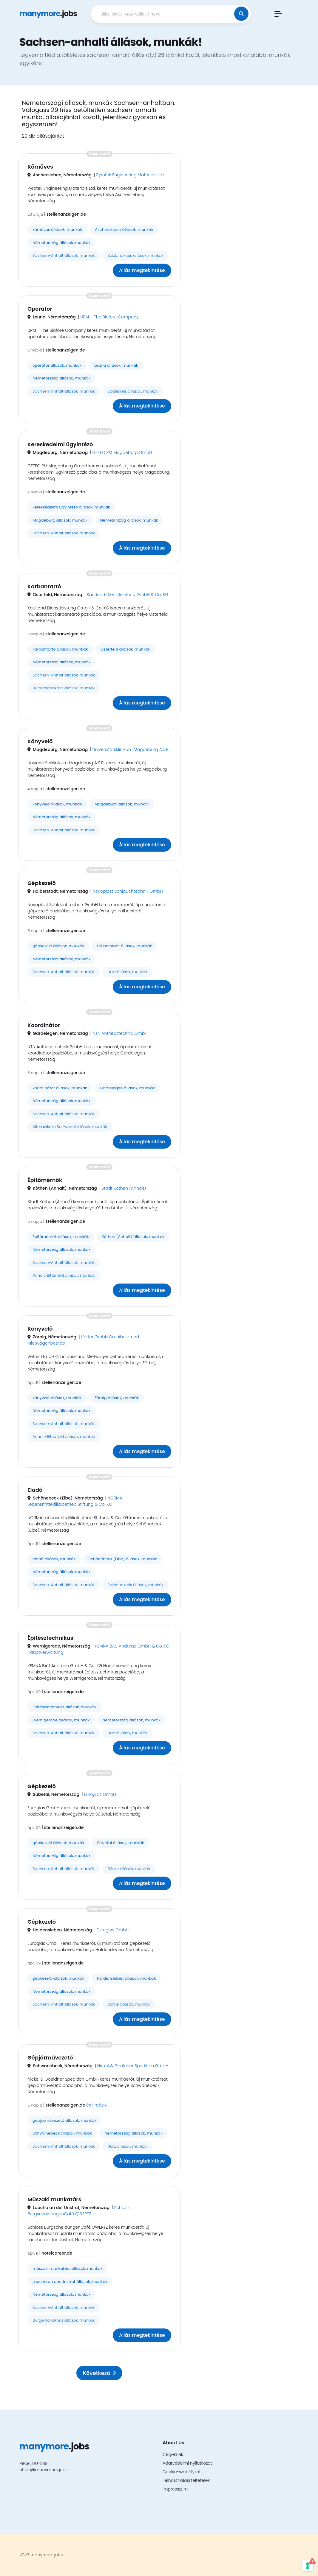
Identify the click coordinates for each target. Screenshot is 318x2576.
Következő (99, 2373)
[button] (278, 14)
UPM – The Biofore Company (109, 317)
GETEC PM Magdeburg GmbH (122, 452)
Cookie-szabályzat (182, 2472)
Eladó (34, 1490)
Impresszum (175, 2489)
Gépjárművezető (50, 2057)
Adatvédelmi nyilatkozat (187, 2463)
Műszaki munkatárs (54, 2199)
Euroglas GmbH (100, 1794)
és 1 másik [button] (96, 2105)
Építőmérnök (44, 1180)
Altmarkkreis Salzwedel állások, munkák (70, 1127)
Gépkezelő (41, 883)
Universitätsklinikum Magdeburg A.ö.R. (130, 749)
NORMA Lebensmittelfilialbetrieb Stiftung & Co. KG (74, 1501)
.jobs (48, 13)
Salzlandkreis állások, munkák (135, 255)
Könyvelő (40, 741)
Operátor (39, 308)
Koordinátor (43, 1025)
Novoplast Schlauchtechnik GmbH (127, 891)
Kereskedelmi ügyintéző (60, 444)
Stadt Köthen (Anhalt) (123, 1188)
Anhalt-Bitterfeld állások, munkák (64, 1275)
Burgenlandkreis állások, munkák (64, 688)
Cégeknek (173, 2454)
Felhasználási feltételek (186, 2480)
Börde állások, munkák (128, 1869)
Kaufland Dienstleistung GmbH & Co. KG (128, 595)
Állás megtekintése (142, 270)
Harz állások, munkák (127, 972)
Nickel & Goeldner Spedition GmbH (132, 2066)
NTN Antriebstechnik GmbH (120, 1033)
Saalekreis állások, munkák (132, 391)
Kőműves (40, 166)
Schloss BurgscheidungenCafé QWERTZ (78, 2211)
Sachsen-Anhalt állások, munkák (64, 255)
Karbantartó (44, 586)
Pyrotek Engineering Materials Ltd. (130, 175)
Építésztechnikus (50, 1638)
